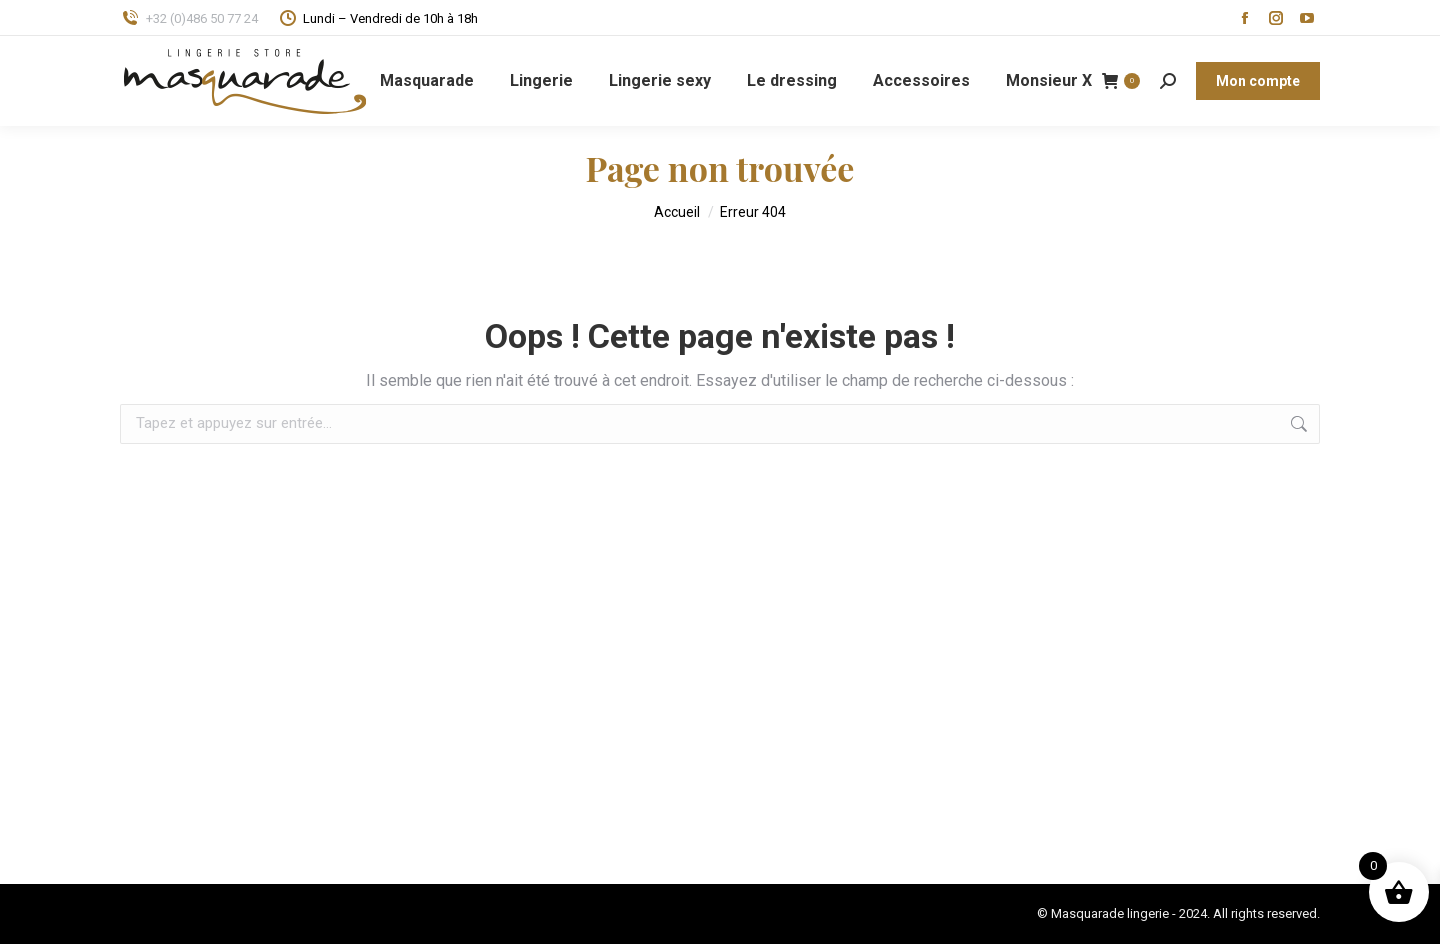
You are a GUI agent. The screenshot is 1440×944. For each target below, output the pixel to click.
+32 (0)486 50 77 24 (189, 18)
